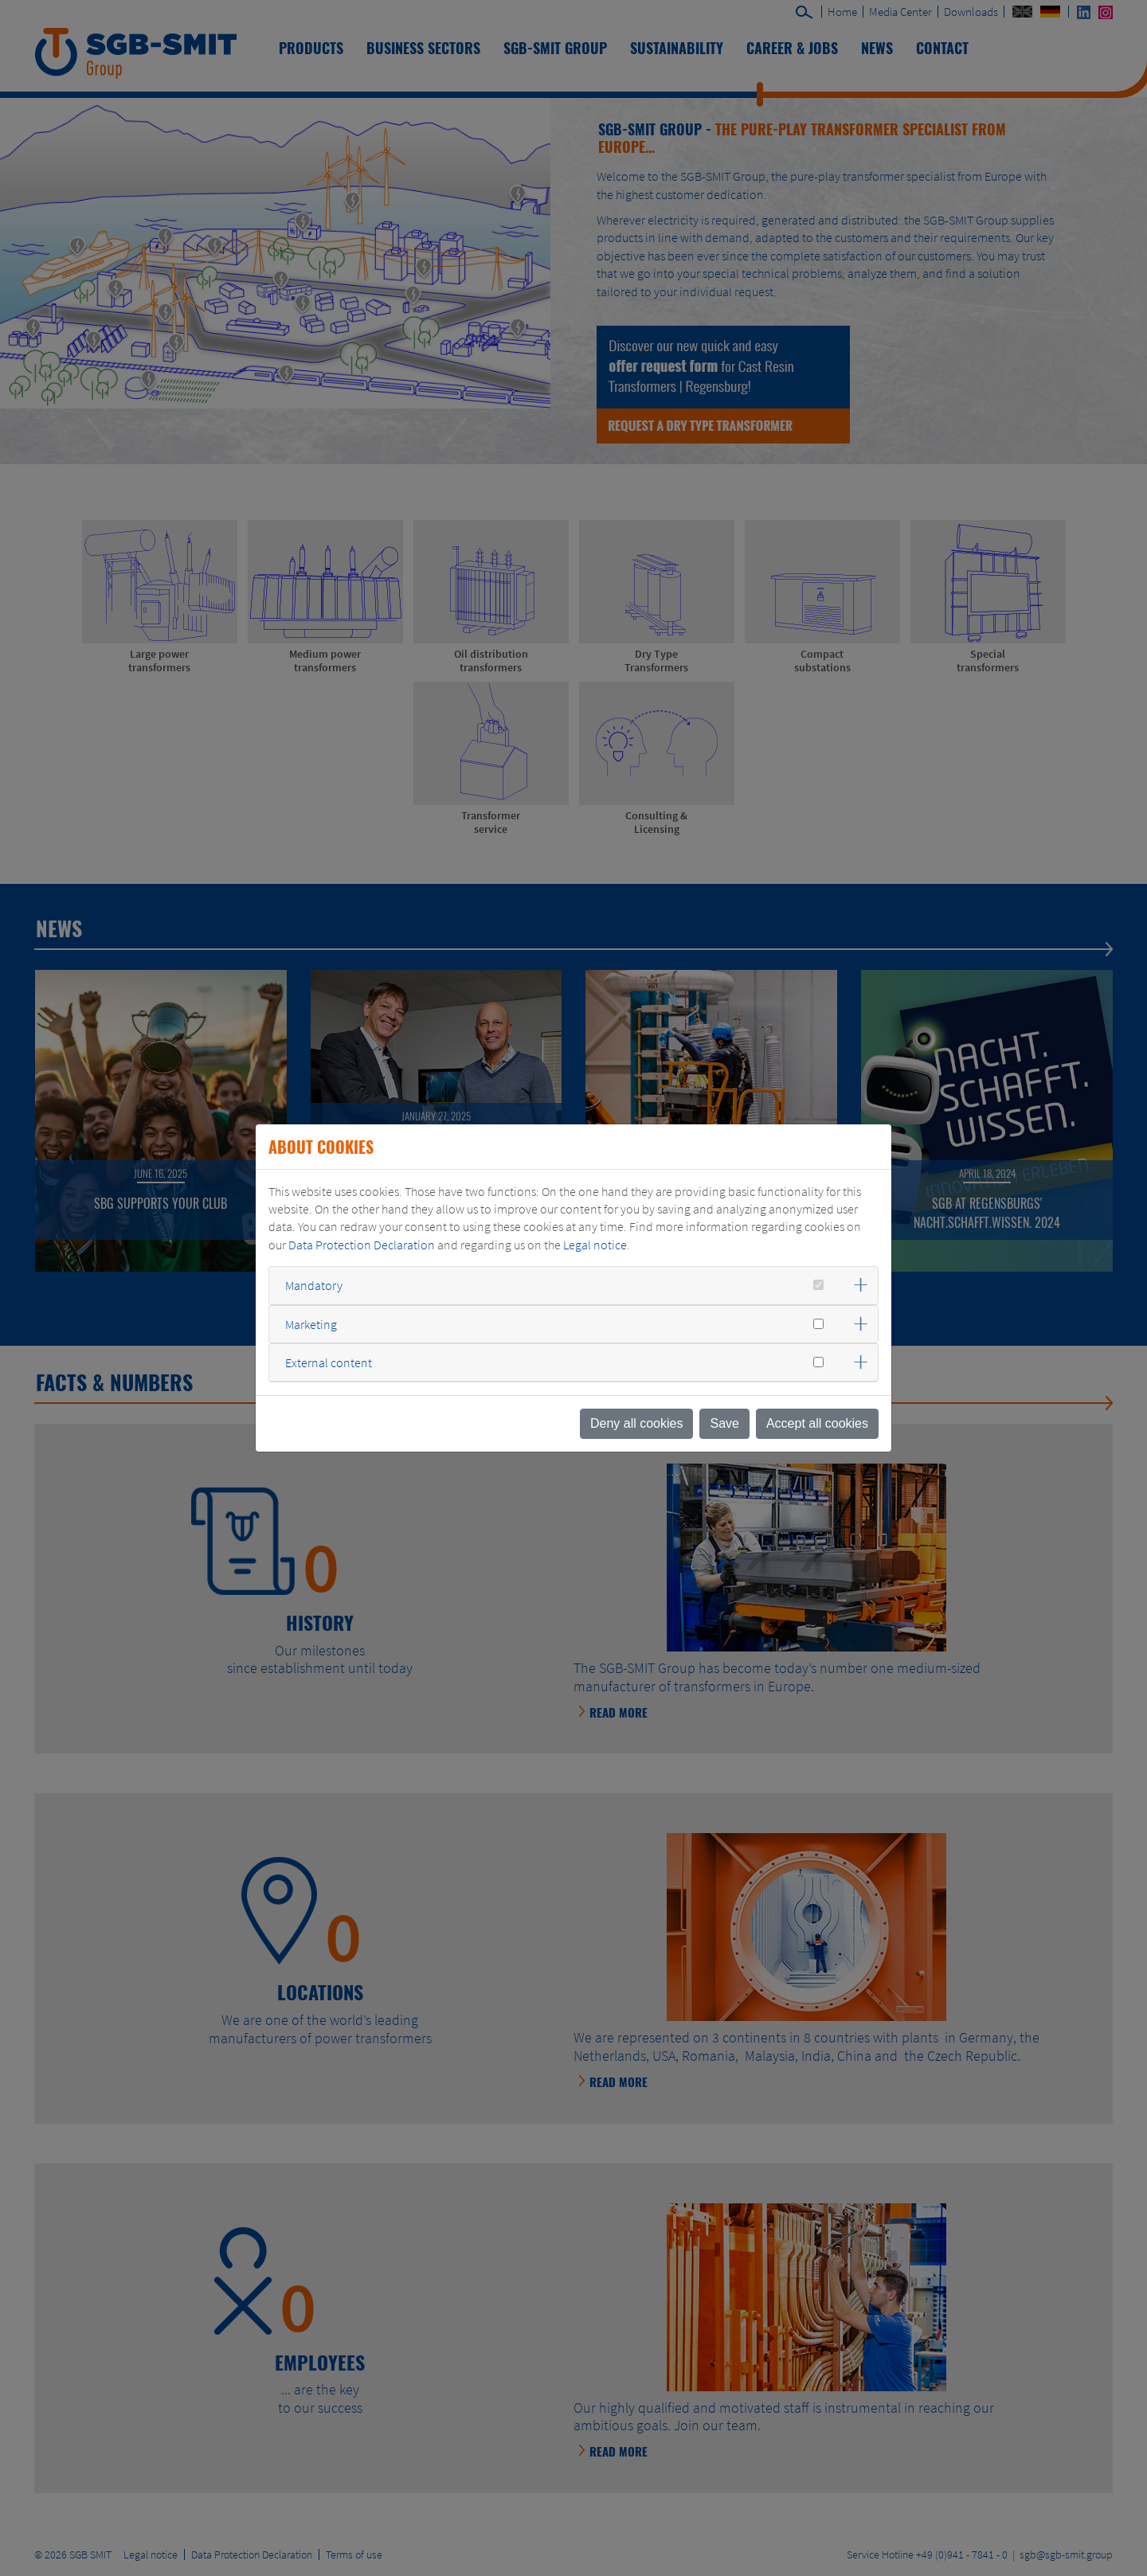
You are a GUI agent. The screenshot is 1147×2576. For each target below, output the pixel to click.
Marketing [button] (311, 1324)
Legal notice (595, 1245)
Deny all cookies (636, 1423)
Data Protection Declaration (361, 1245)
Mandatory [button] (314, 1285)
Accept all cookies (817, 1423)
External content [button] (328, 1362)
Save (724, 1423)
